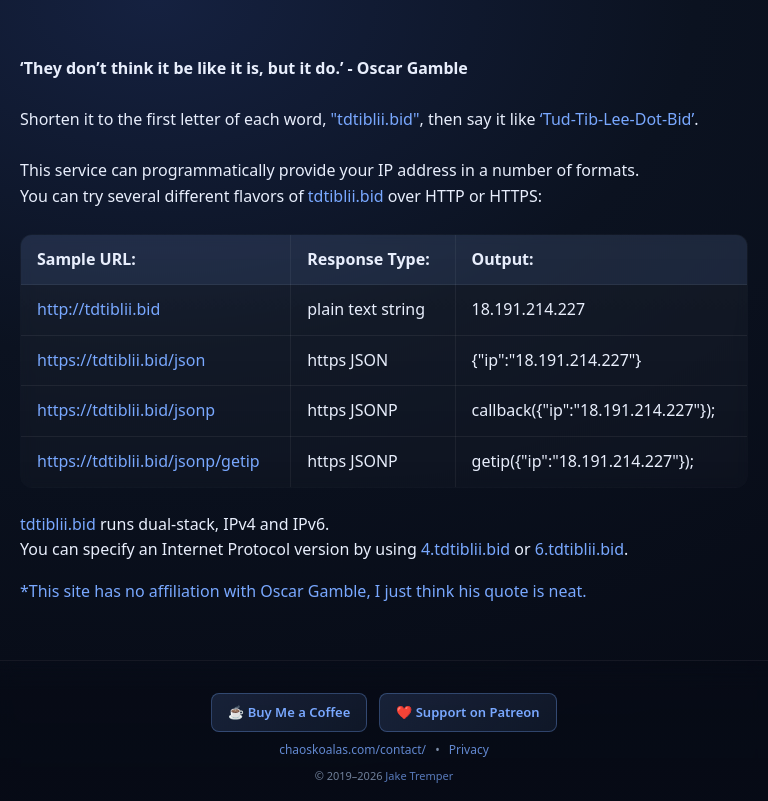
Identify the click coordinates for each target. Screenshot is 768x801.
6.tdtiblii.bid (579, 549)
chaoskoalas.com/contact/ (352, 749)
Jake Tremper (419, 775)
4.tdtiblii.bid (465, 549)
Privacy (469, 749)
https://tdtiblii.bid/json (121, 360)
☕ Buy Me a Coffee (289, 712)
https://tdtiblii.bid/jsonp (126, 410)
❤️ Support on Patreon (467, 712)
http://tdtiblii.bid (98, 309)
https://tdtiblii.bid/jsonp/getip (148, 461)
